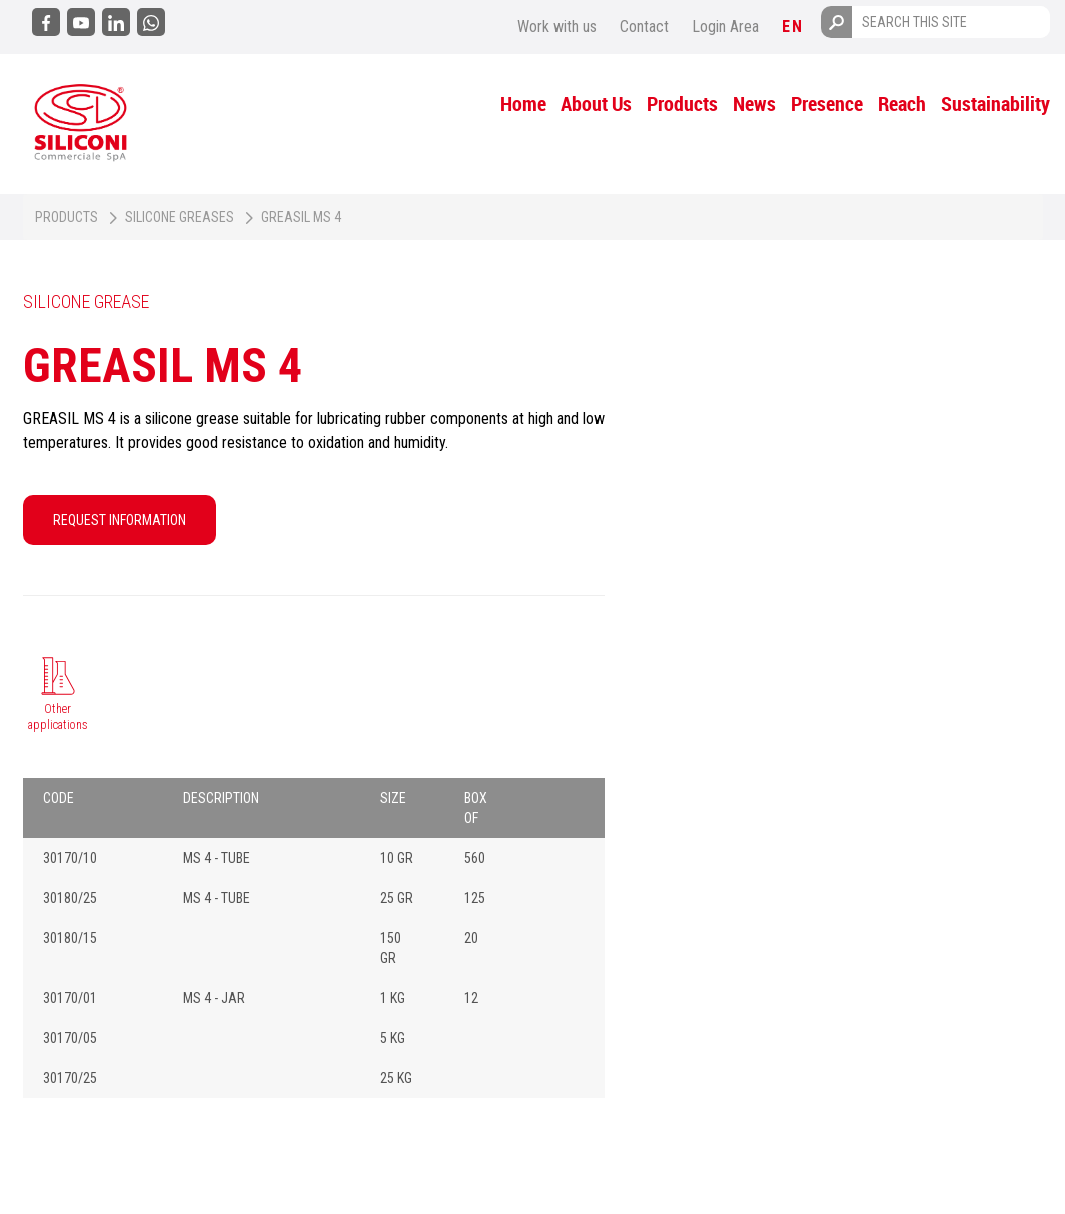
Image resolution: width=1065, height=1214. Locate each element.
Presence (827, 103)
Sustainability (995, 103)
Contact (644, 26)
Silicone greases (179, 217)
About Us (596, 103)
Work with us (557, 26)
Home (523, 103)
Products (682, 103)
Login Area (725, 26)
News (754, 103)
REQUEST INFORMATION (119, 520)
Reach (902, 103)
